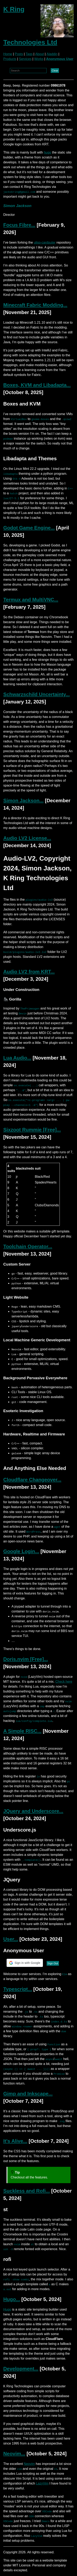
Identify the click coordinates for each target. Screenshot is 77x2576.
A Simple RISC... (22, 1731)
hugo (47, 152)
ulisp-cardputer (45, 242)
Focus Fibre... (19, 225)
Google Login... (21, 1551)
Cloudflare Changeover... (32, 1479)
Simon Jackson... (23, 800)
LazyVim (42, 2483)
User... (10, 1939)
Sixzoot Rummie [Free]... (32, 1129)
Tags (29, 54)
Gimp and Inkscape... (28, 2093)
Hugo (7, 2309)
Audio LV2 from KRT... (29, 971)
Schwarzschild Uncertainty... (36, 694)
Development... (20, 2368)
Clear (55, 70)
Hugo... (11, 2299)
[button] (25, 1963)
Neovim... (14, 2453)
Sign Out (52, 1963)
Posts (19, 54)
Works (39, 59)
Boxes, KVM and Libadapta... (37, 385)
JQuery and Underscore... (33, 1811)
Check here (63, 1681)
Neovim (29, 2464)
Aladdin (52, 54)
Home (7, 54)
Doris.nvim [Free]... (25, 1659)
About (39, 54)
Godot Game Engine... (29, 527)
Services (25, 59)
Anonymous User (59, 59)
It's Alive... (15, 2141)
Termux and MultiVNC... (30, 599)
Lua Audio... (17, 1058)
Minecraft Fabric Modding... (35, 305)
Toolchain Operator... (27, 1246)
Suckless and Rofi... (26, 2191)
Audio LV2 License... (27, 838)
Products (9, 59)
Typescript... (17, 1989)
